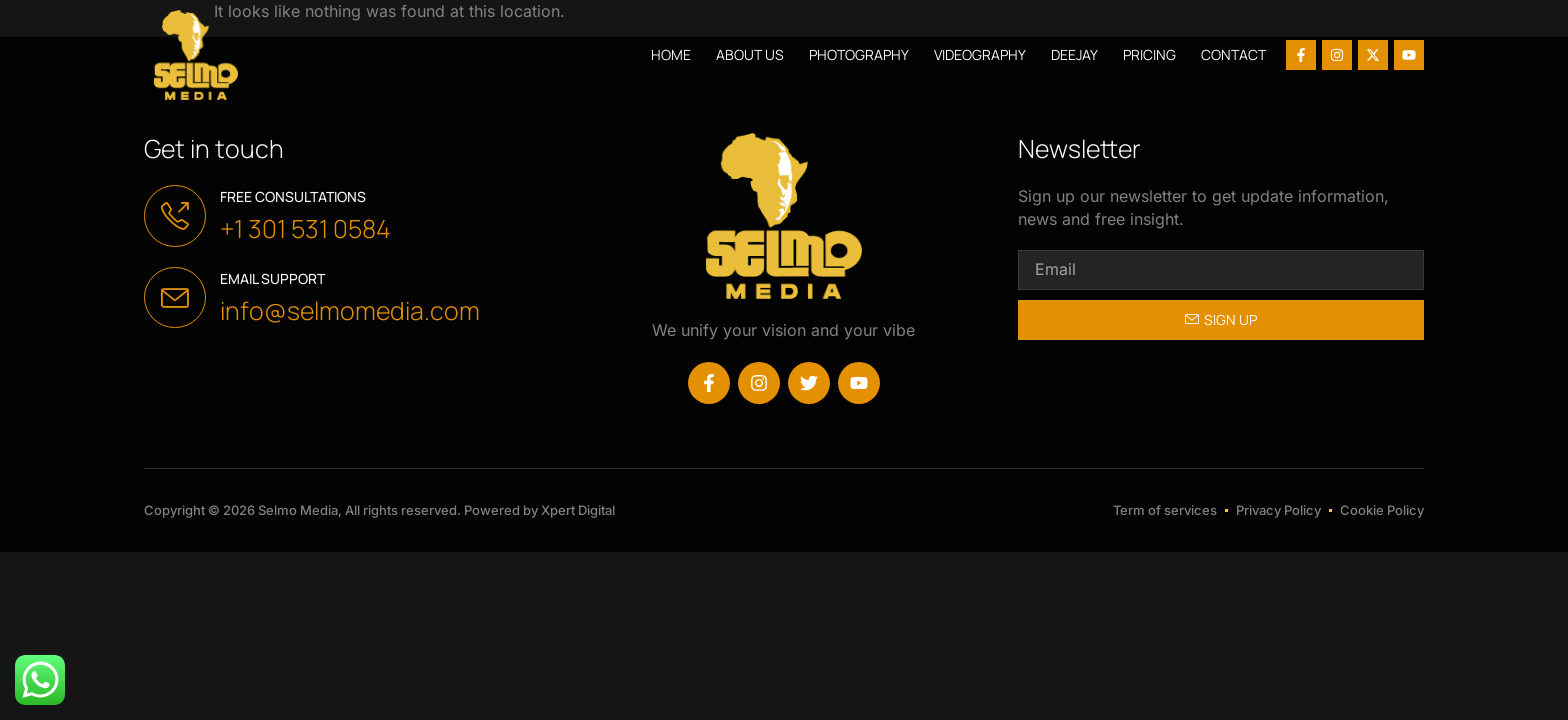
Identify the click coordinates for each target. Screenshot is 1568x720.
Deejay (1074, 54)
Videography (980, 54)
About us (750, 54)
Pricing (1149, 54)
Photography (859, 54)
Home (671, 54)
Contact (1233, 54)
